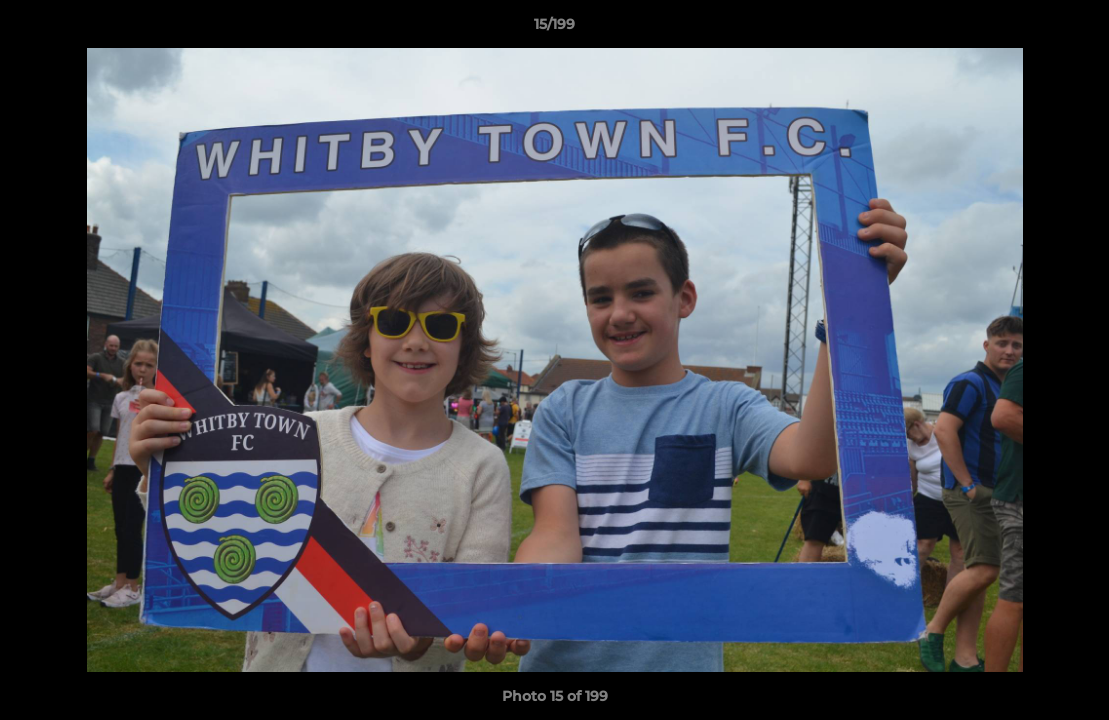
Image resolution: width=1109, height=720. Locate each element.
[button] (1073, 29)
